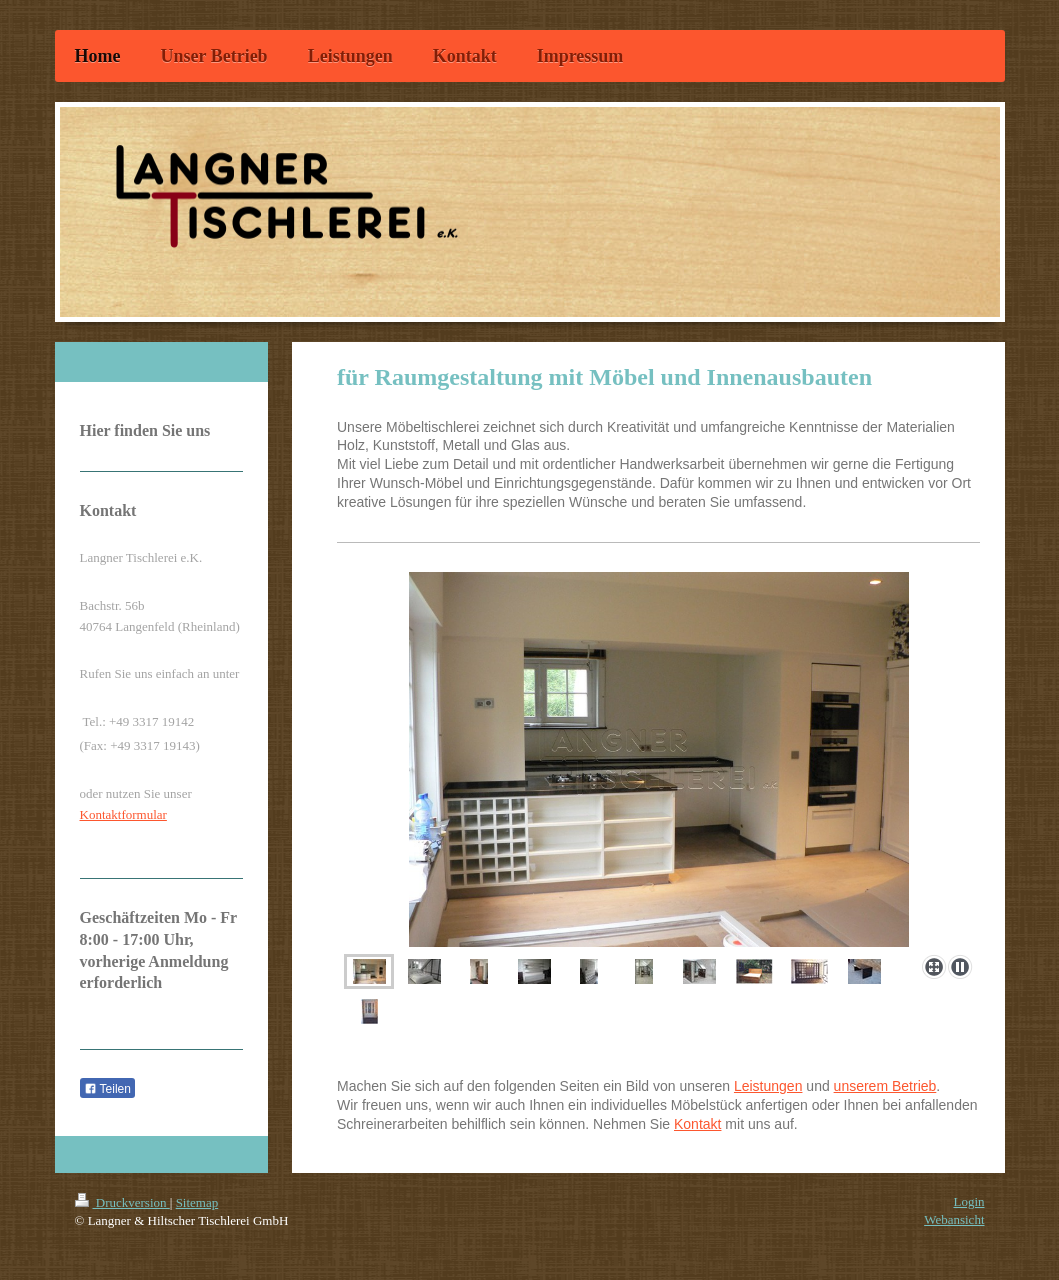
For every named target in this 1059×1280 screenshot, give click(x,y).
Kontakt (697, 1124)
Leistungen (768, 1086)
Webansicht (954, 1219)
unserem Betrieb (885, 1086)
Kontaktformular (123, 814)
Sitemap (197, 1202)
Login (968, 1201)
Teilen (107, 1089)
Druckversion (122, 1202)
